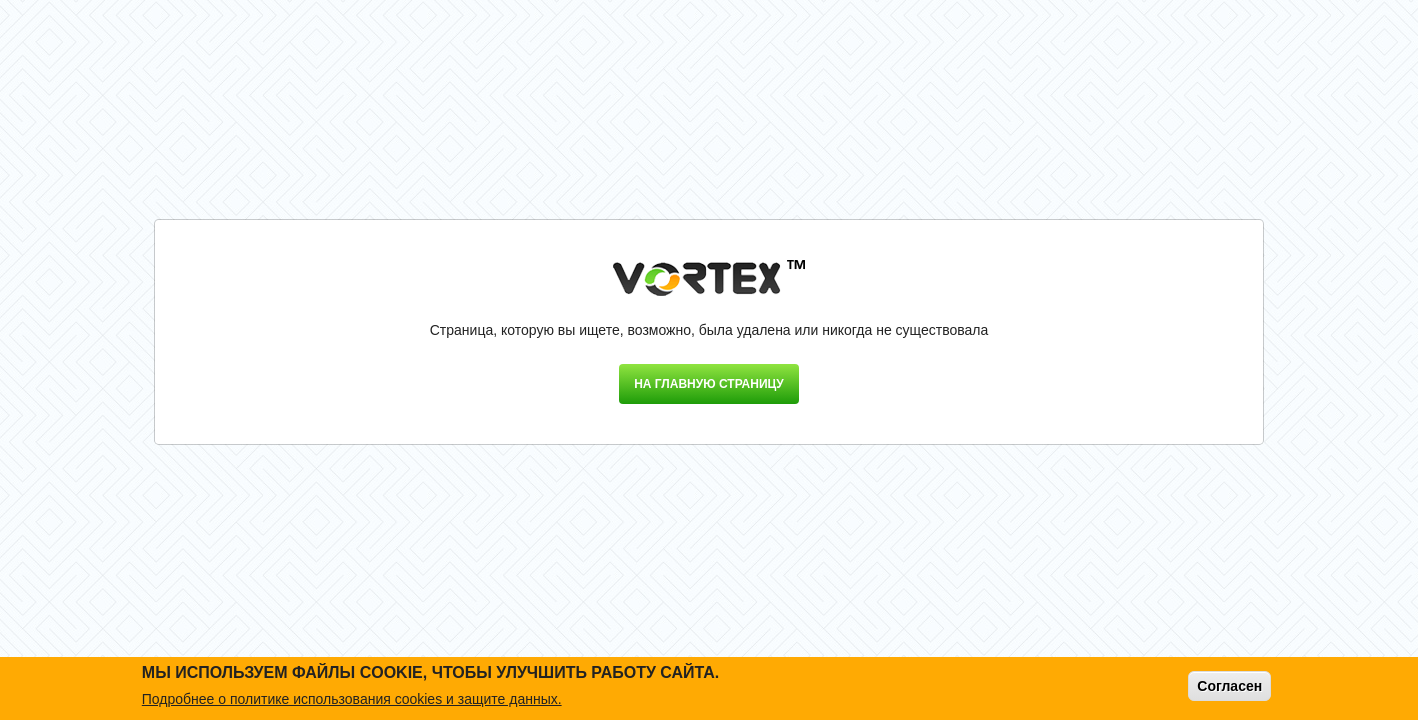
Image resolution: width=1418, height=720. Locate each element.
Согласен (1229, 686)
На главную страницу (709, 384)
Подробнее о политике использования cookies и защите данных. (352, 699)
